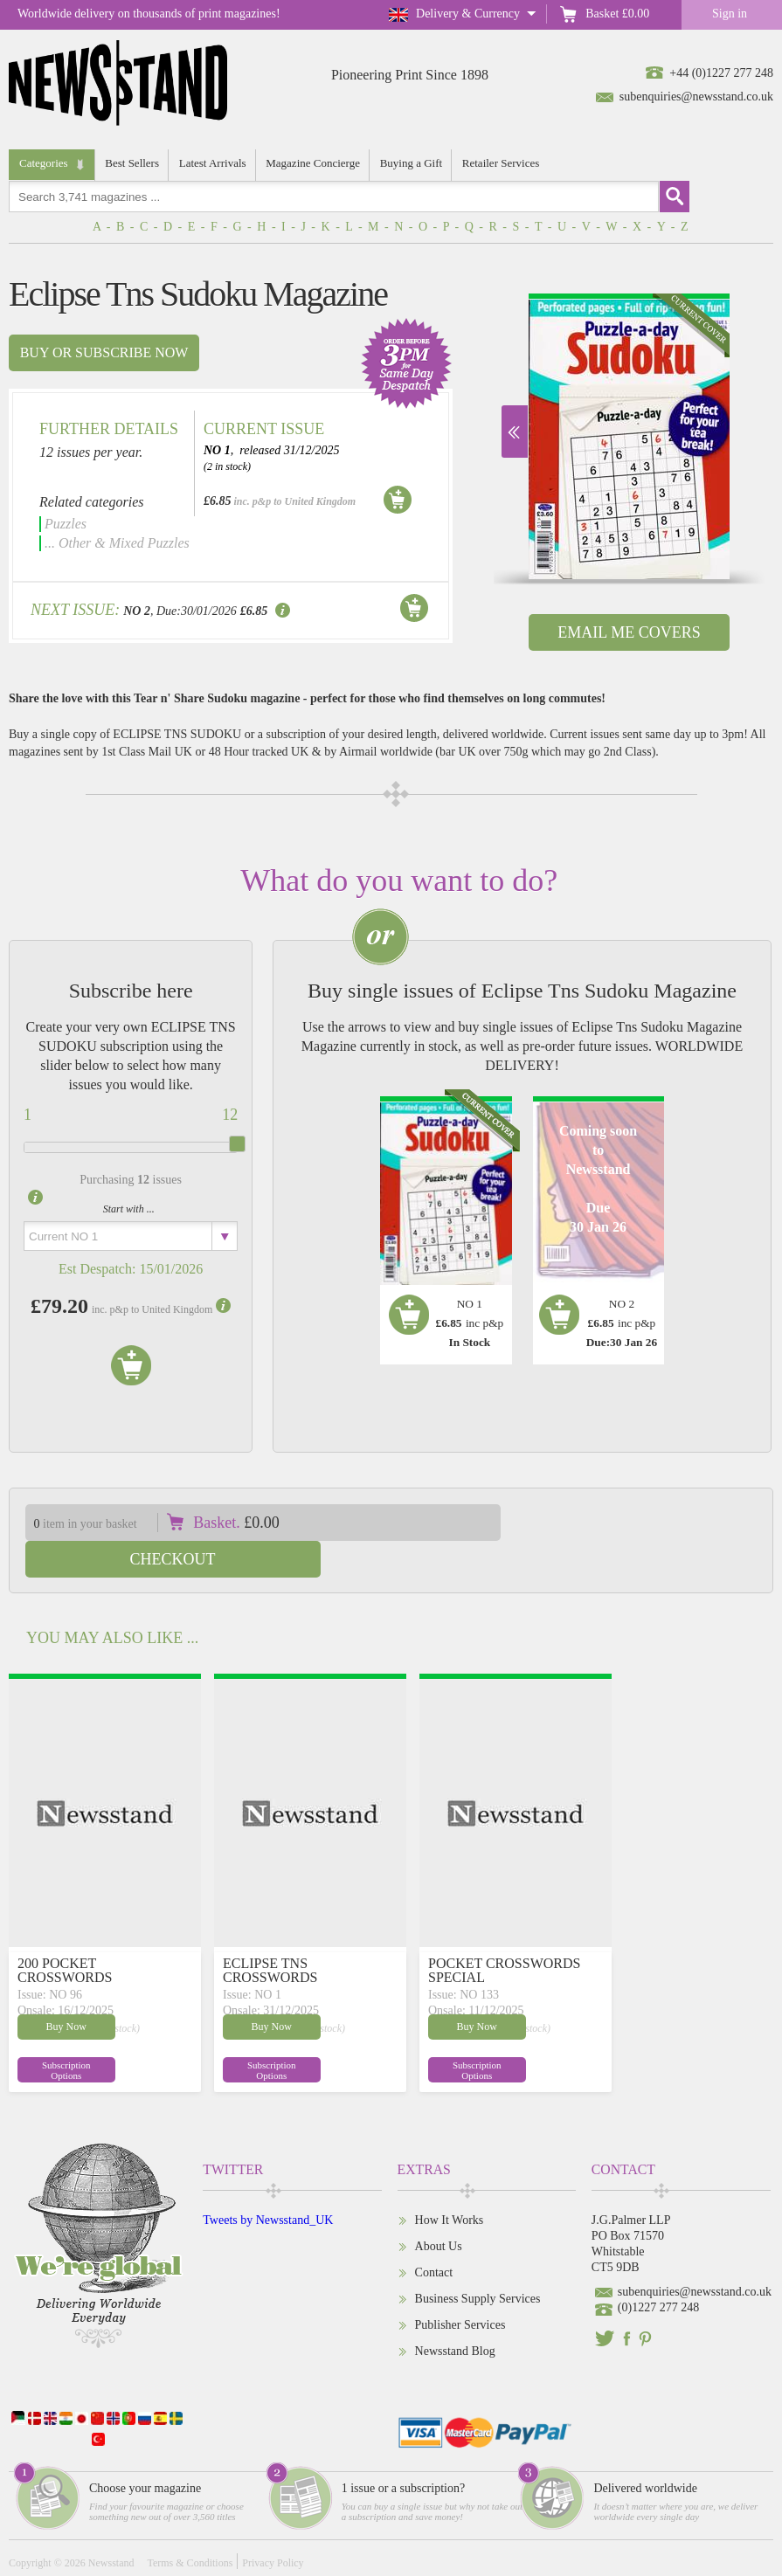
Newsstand (111, 2526)
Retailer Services (501, 162)
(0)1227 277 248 (658, 2270)
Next (515, 431)
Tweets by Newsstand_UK (268, 2183)
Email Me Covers (628, 632)
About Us (438, 2209)
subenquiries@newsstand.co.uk (696, 96)
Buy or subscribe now (104, 352)
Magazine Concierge (313, 162)
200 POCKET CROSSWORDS (64, 1933)
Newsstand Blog (455, 2314)
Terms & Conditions (189, 2526)
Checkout (649, 1522)
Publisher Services (460, 2288)
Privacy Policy (272, 2526)
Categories (43, 162)
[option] (629, 436)
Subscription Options (59, 2032)
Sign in (729, 13)
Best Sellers (133, 162)
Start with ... (129, 1209)
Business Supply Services (478, 2262)
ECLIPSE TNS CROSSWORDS (270, 1933)
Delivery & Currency (468, 13)
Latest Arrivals (212, 162)
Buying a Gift (412, 162)
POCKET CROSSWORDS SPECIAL (504, 1933)
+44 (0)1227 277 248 (721, 72)
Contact (434, 2235)
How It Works (449, 2183)
